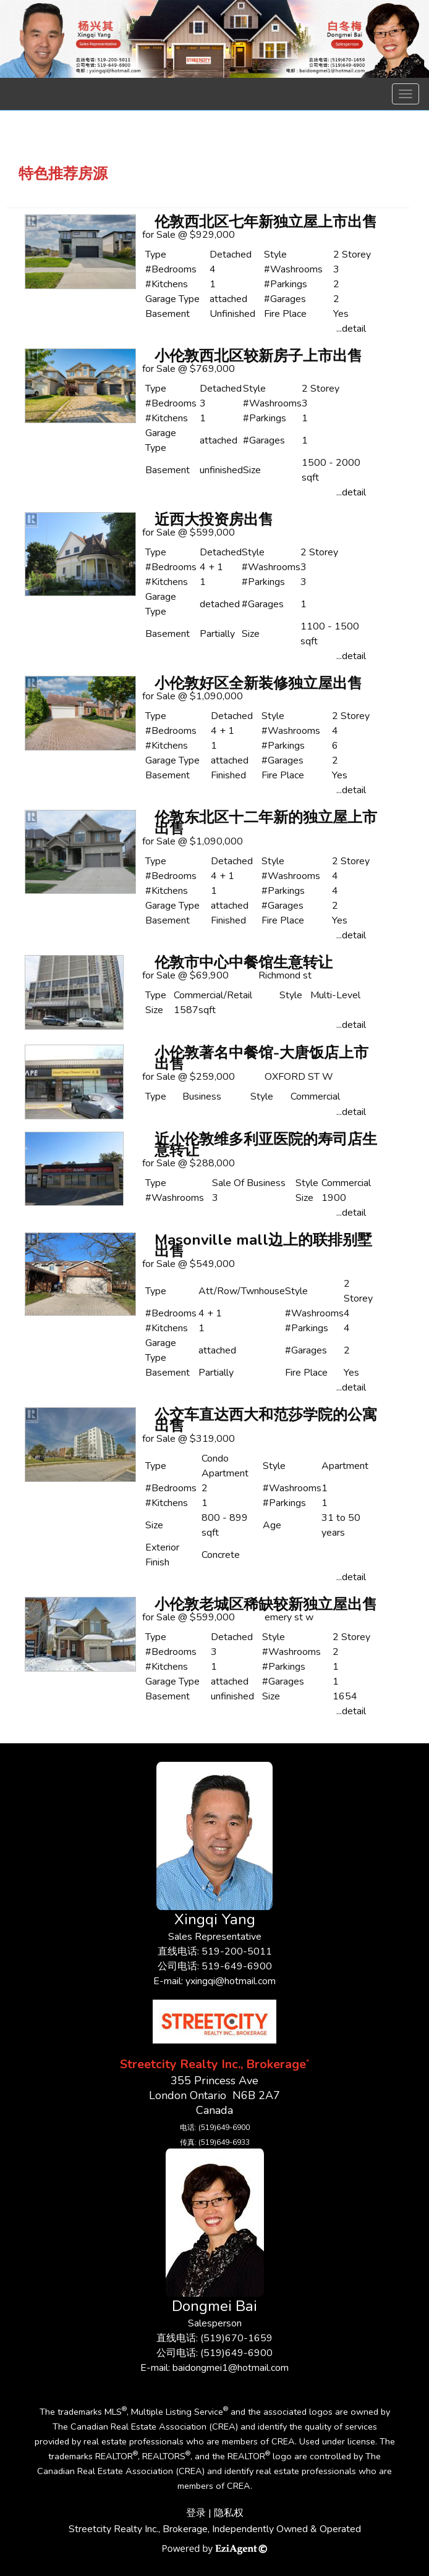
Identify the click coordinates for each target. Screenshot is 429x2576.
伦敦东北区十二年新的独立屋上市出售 (266, 822)
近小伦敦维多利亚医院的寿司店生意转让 (266, 1144)
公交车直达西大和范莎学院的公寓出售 (266, 1420)
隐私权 (229, 2513)
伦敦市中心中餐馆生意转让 (244, 962)
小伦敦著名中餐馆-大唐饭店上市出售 (261, 1058)
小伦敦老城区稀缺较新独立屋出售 (266, 1604)
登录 (196, 2513)
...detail (351, 328)
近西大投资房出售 (214, 519)
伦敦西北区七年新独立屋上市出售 (266, 222)
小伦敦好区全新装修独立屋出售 (258, 683)
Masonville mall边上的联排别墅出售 (263, 1245)
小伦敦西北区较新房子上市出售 (258, 356)
